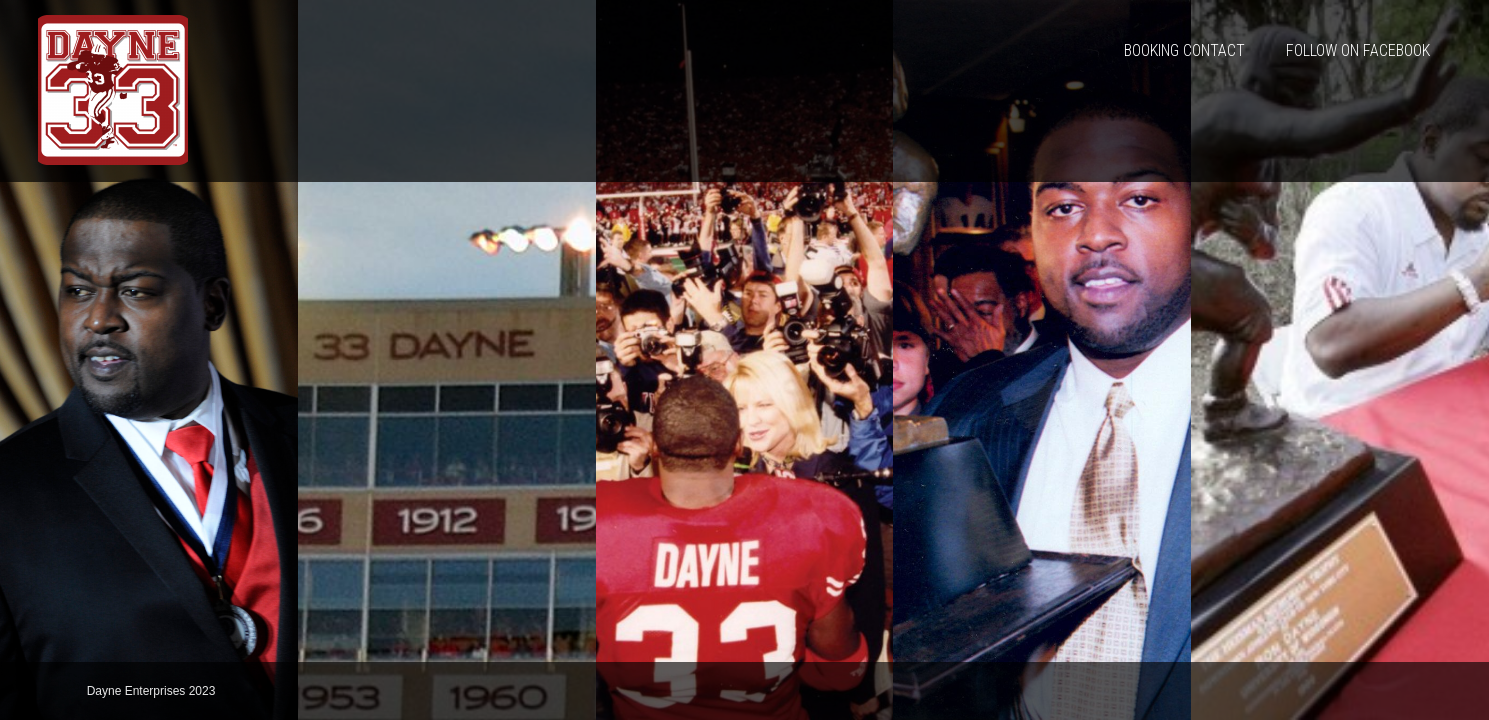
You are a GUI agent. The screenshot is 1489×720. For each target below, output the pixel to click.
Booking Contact (1184, 50)
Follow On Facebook (1358, 50)
